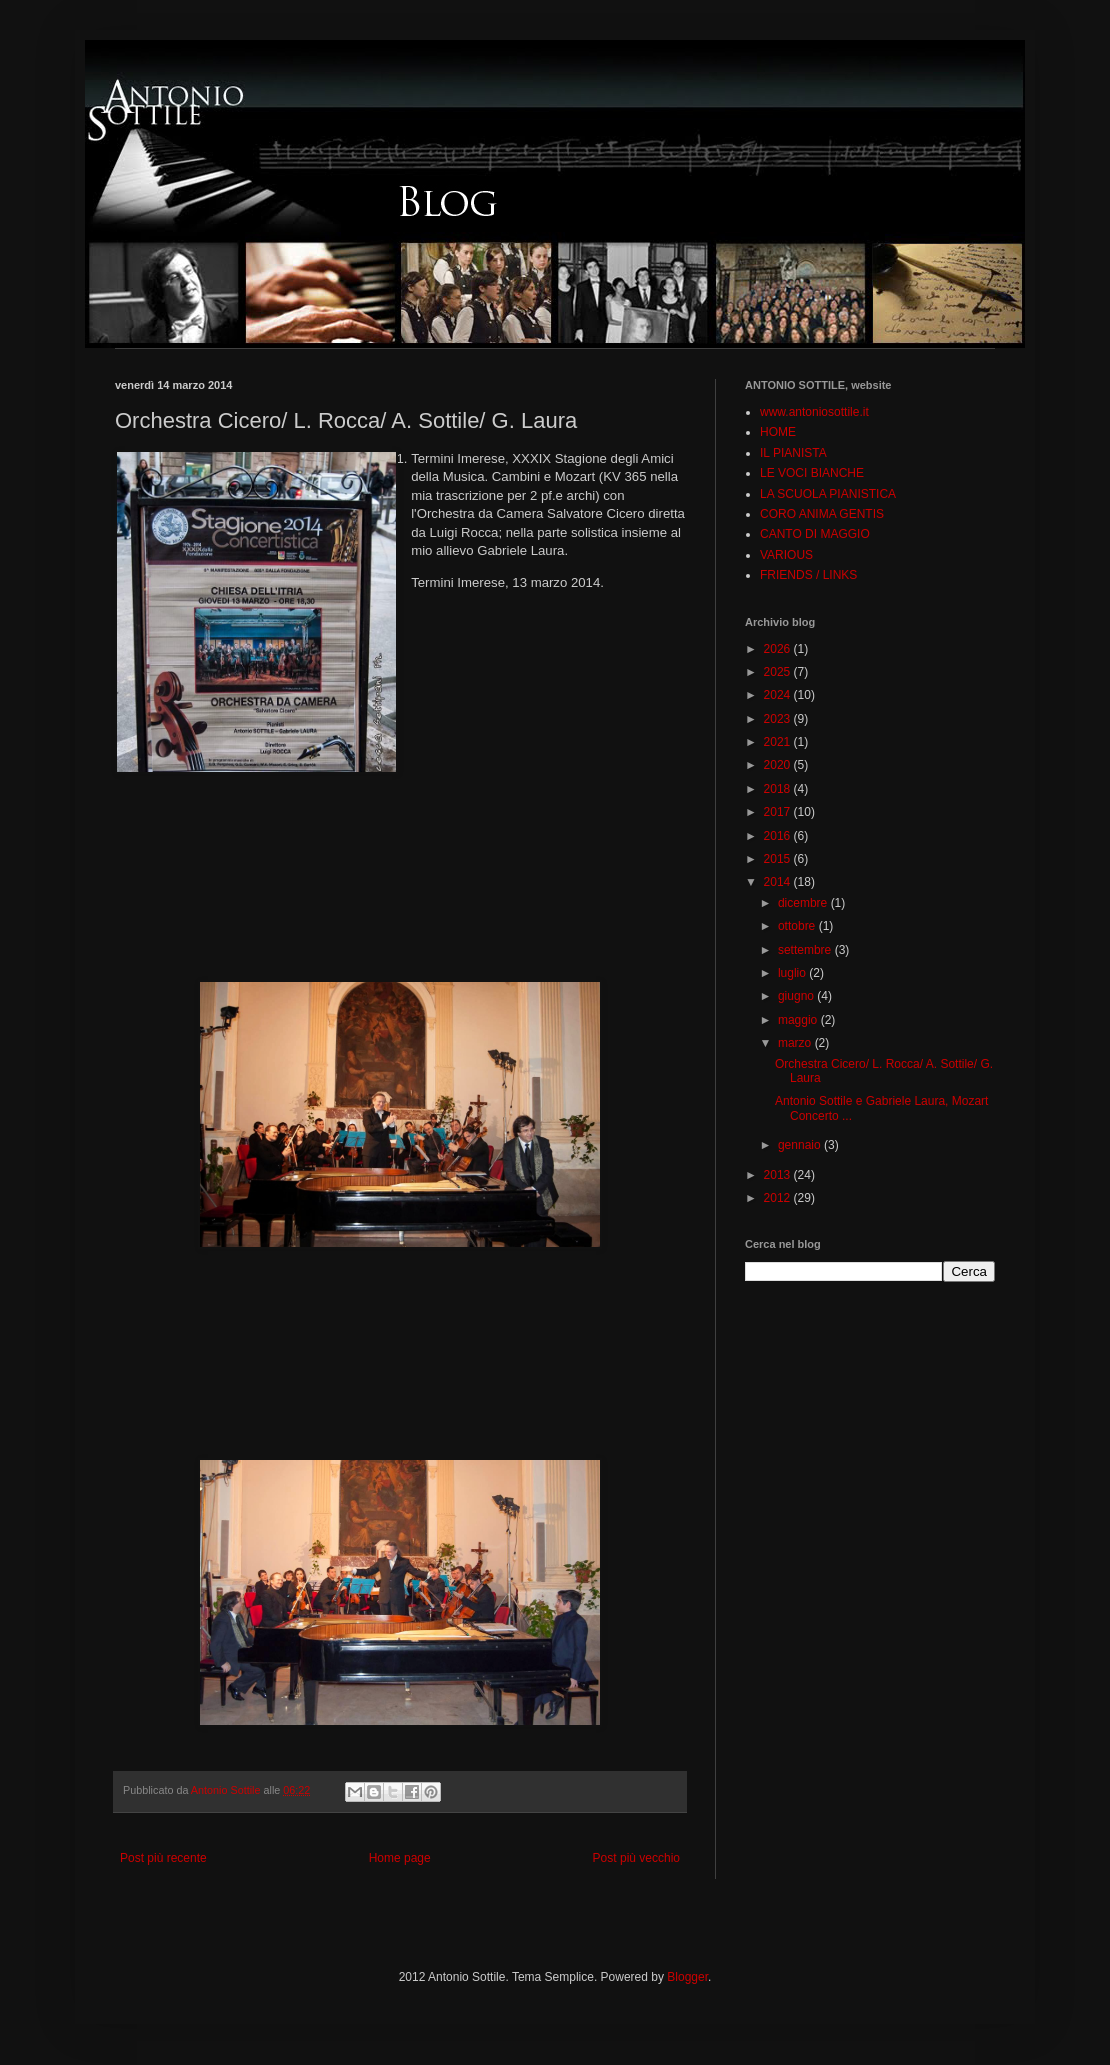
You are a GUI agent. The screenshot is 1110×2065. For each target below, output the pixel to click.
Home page (400, 1858)
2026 (779, 649)
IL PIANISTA (793, 453)
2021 (779, 742)
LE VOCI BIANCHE (812, 473)
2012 (779, 1198)
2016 (779, 836)
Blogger (687, 1977)
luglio (793, 973)
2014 (779, 882)
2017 (779, 812)
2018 (779, 789)
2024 (779, 695)
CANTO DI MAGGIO (815, 534)
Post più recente (163, 1858)
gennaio (801, 1145)
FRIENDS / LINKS (808, 575)
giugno (797, 996)
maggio (799, 1020)
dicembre (804, 903)
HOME (778, 432)
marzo (796, 1043)
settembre (806, 950)
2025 (779, 672)
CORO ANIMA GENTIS (822, 514)
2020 (779, 765)
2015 (779, 859)
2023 (779, 719)
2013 (779, 1175)
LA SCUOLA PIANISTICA (828, 494)
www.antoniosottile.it (814, 412)
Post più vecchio (636, 1858)
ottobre (798, 926)
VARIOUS (786, 555)
